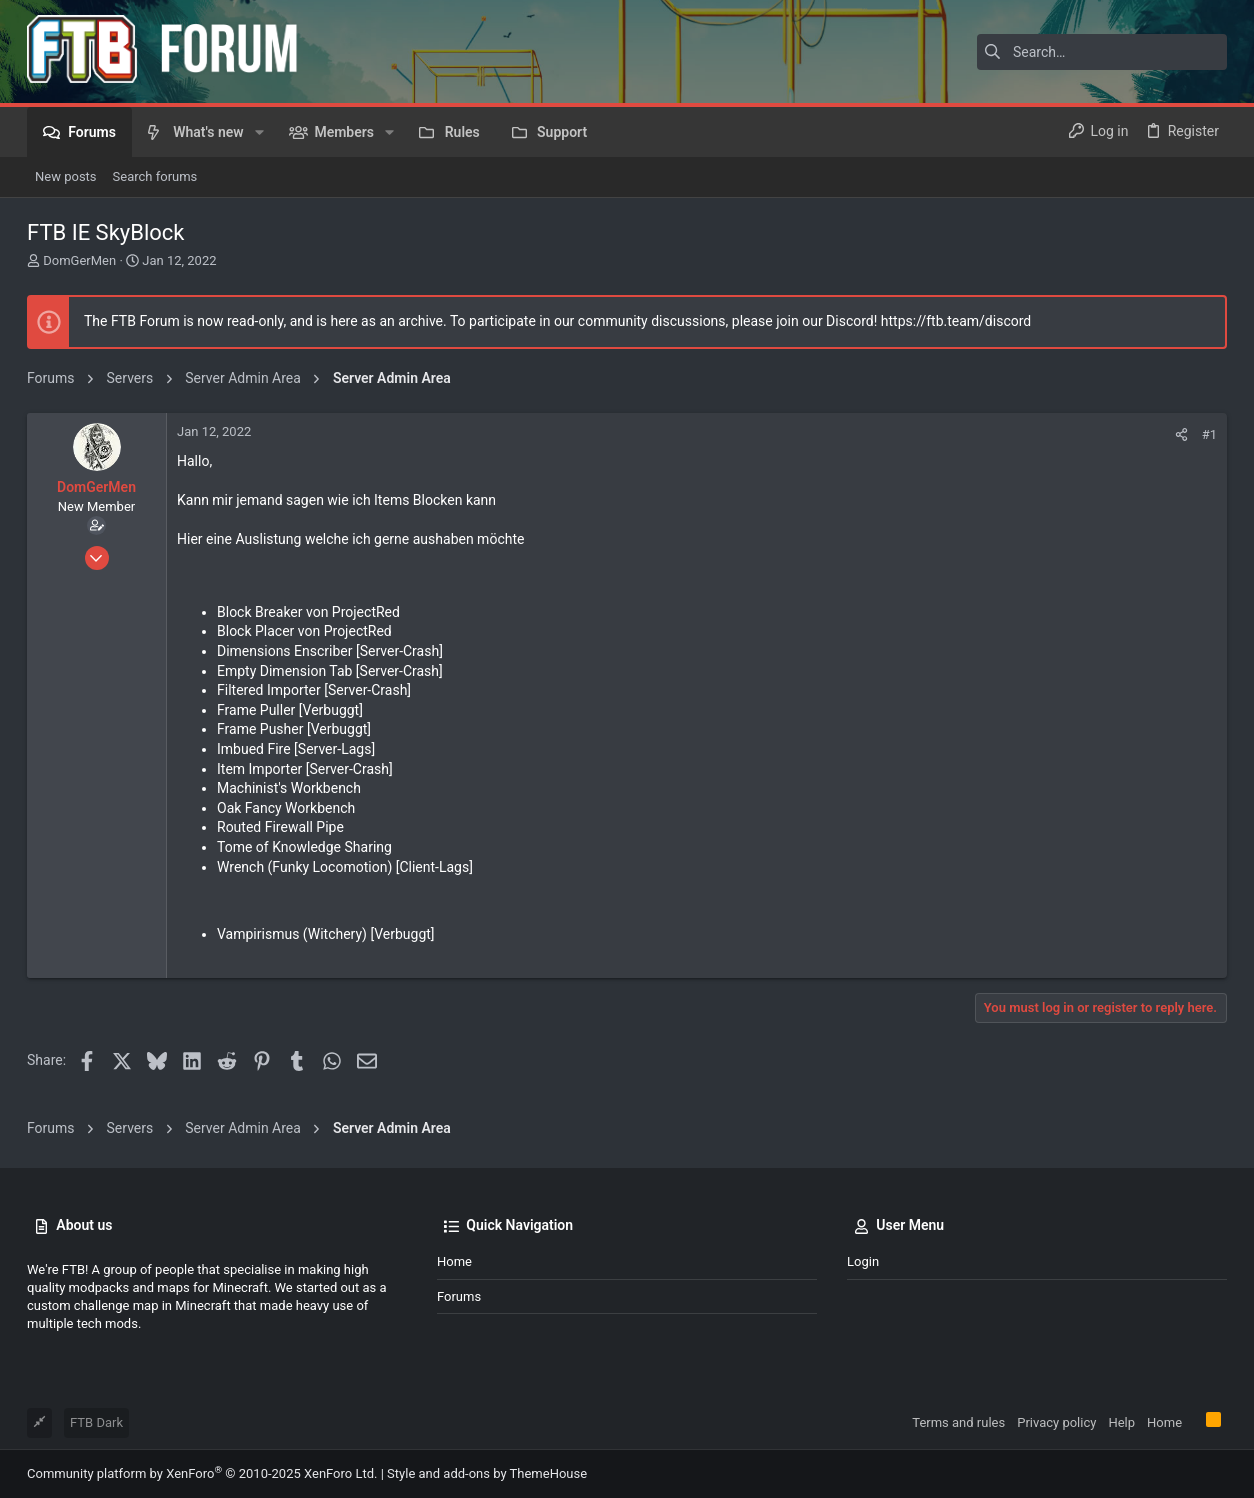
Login (863, 1261)
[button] (259, 132)
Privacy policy (1056, 1422)
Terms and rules (958, 1422)
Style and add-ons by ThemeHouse (487, 1473)
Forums (459, 1296)
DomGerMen (79, 260)
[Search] (1102, 52)
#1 (1209, 434)
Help (1121, 1422)
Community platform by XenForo (202, 1473)
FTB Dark (96, 1422)
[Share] (1181, 434)
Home (454, 1261)
